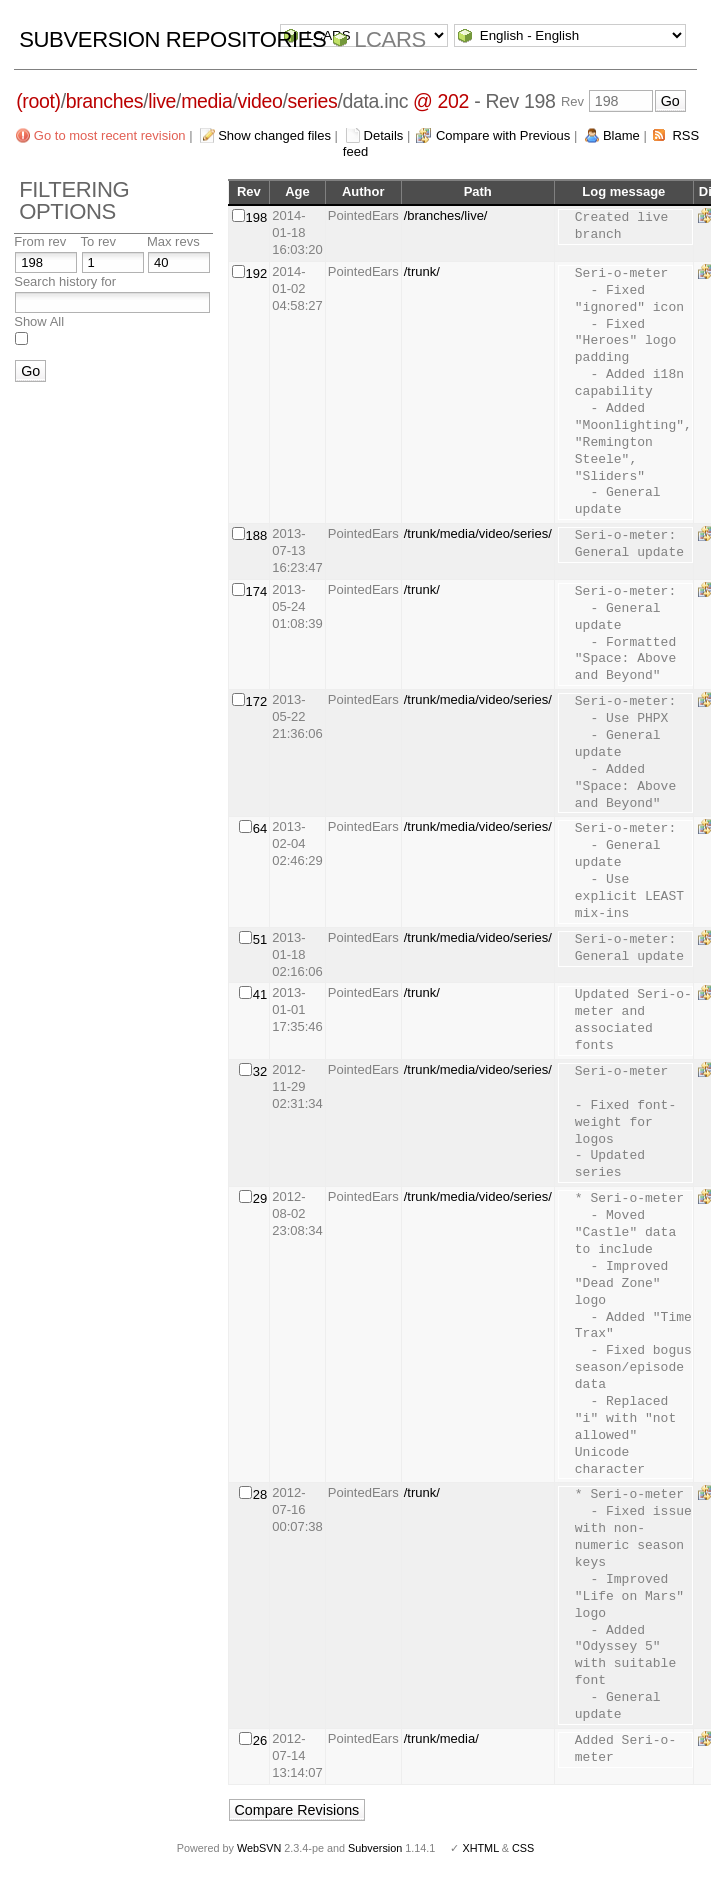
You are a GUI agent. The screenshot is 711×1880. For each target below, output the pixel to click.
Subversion (375, 1848)
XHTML (480, 1848)
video (260, 101)
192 (257, 273)
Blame (621, 135)
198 (257, 217)
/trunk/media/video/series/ (478, 533)
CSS (523, 1848)
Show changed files (274, 135)
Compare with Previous (503, 135)
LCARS (390, 39)
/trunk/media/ (441, 1738)
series (313, 101)
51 (260, 939)
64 (260, 828)
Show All (39, 321)
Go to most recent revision (110, 135)
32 (260, 1071)
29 (260, 1198)
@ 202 (441, 101)
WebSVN (259, 1848)
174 (257, 591)
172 (257, 701)
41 (260, 994)
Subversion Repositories (172, 39)
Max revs (173, 241)
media (206, 101)
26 (260, 1740)
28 (260, 1494)
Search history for (65, 281)
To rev (98, 241)
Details (384, 135)
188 (257, 535)
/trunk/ (422, 271)
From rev (40, 241)
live (162, 101)
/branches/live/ (446, 215)
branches (104, 101)
